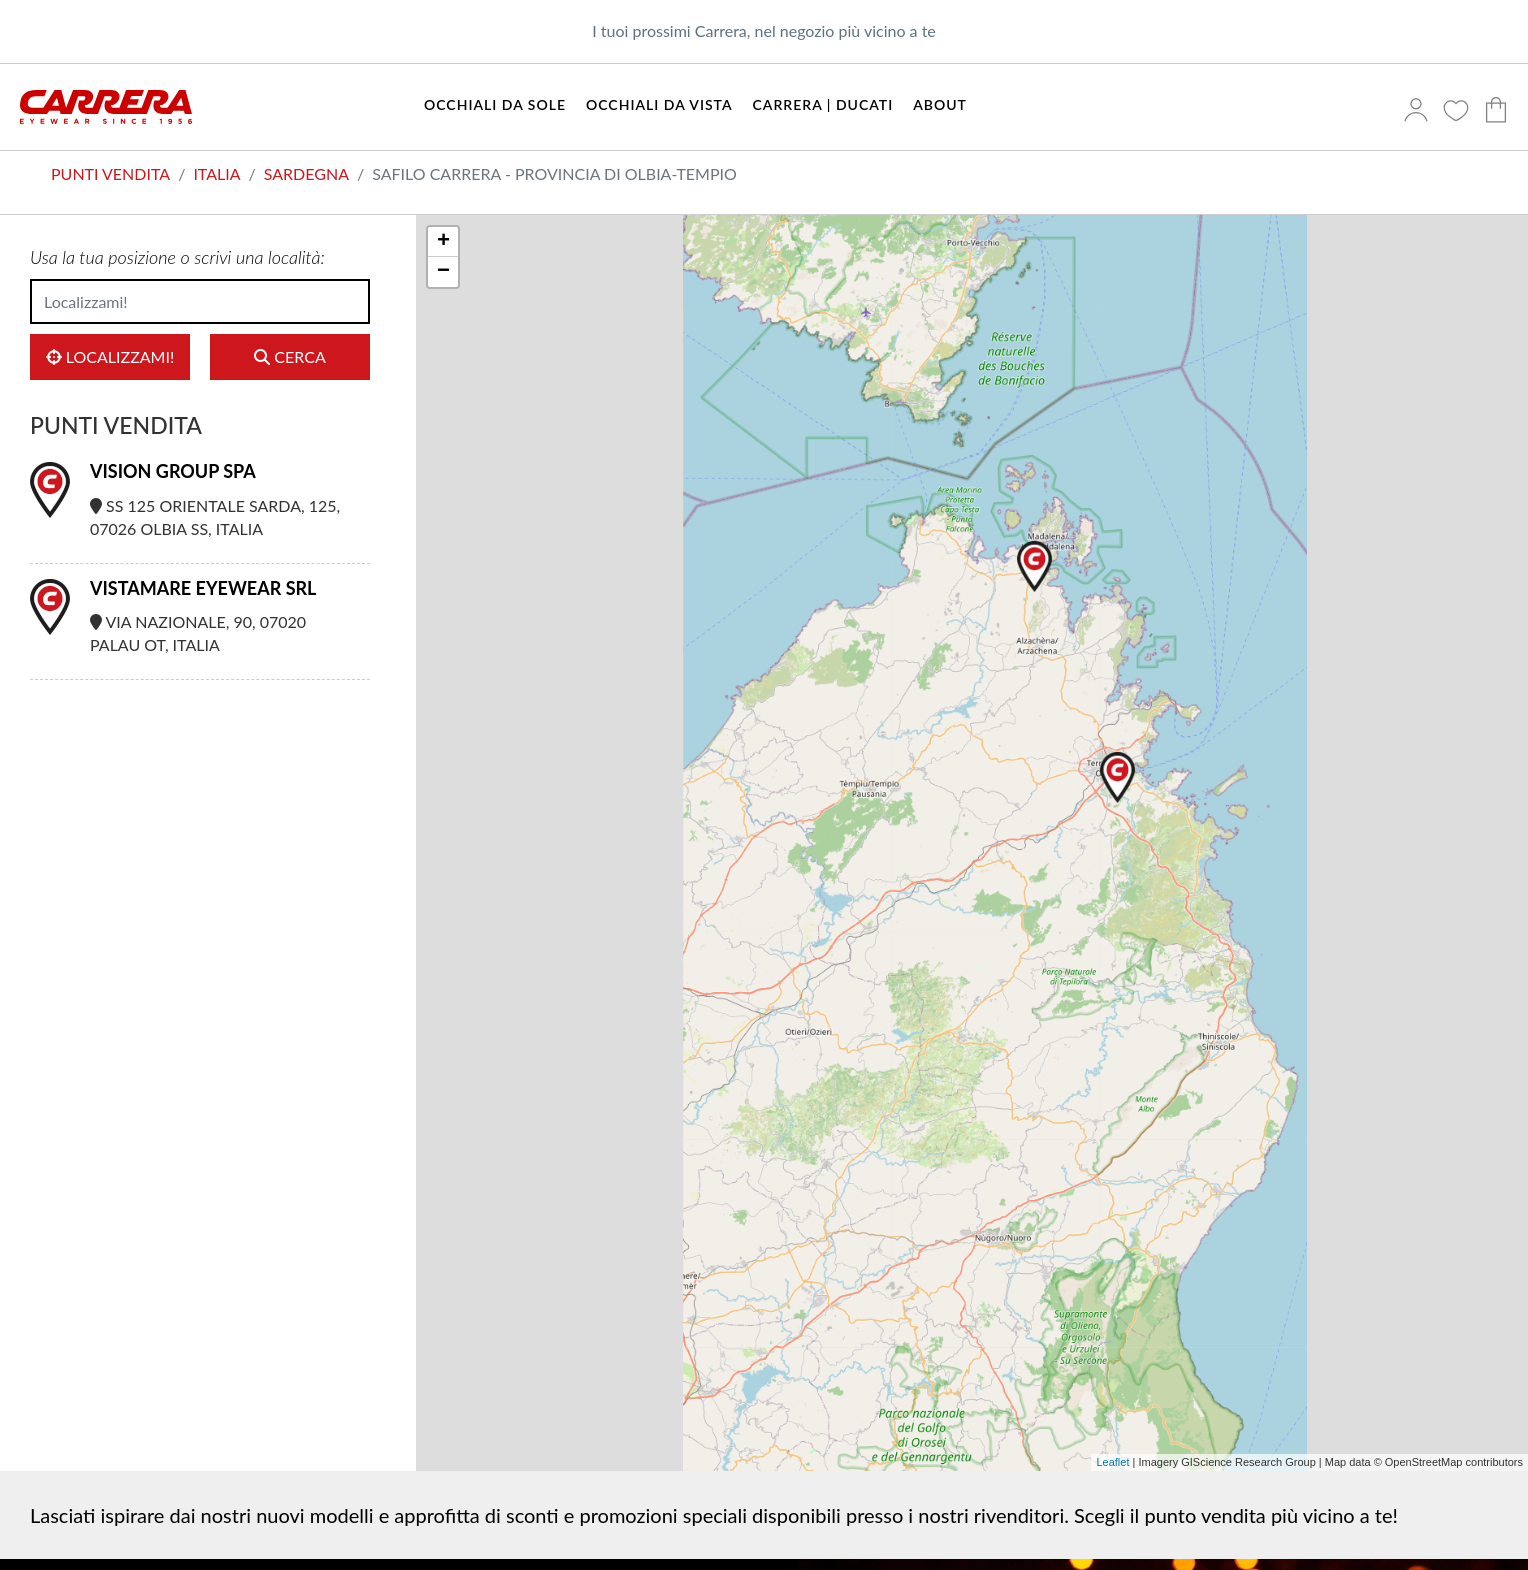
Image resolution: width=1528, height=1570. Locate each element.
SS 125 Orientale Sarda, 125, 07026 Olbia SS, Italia (215, 517)
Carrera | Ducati (823, 104)
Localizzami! (110, 356)
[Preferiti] (1461, 112)
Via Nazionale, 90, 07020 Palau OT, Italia (198, 633)
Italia (216, 173)
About (940, 104)
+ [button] (443, 242)
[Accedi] (1421, 112)
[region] (972, 843)
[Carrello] (1501, 112)
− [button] (443, 272)
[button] (1034, 566)
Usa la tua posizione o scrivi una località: (177, 257)
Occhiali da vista (659, 104)
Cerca (289, 356)
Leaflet (1112, 1462)
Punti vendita (110, 173)
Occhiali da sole (495, 104)
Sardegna (306, 173)
